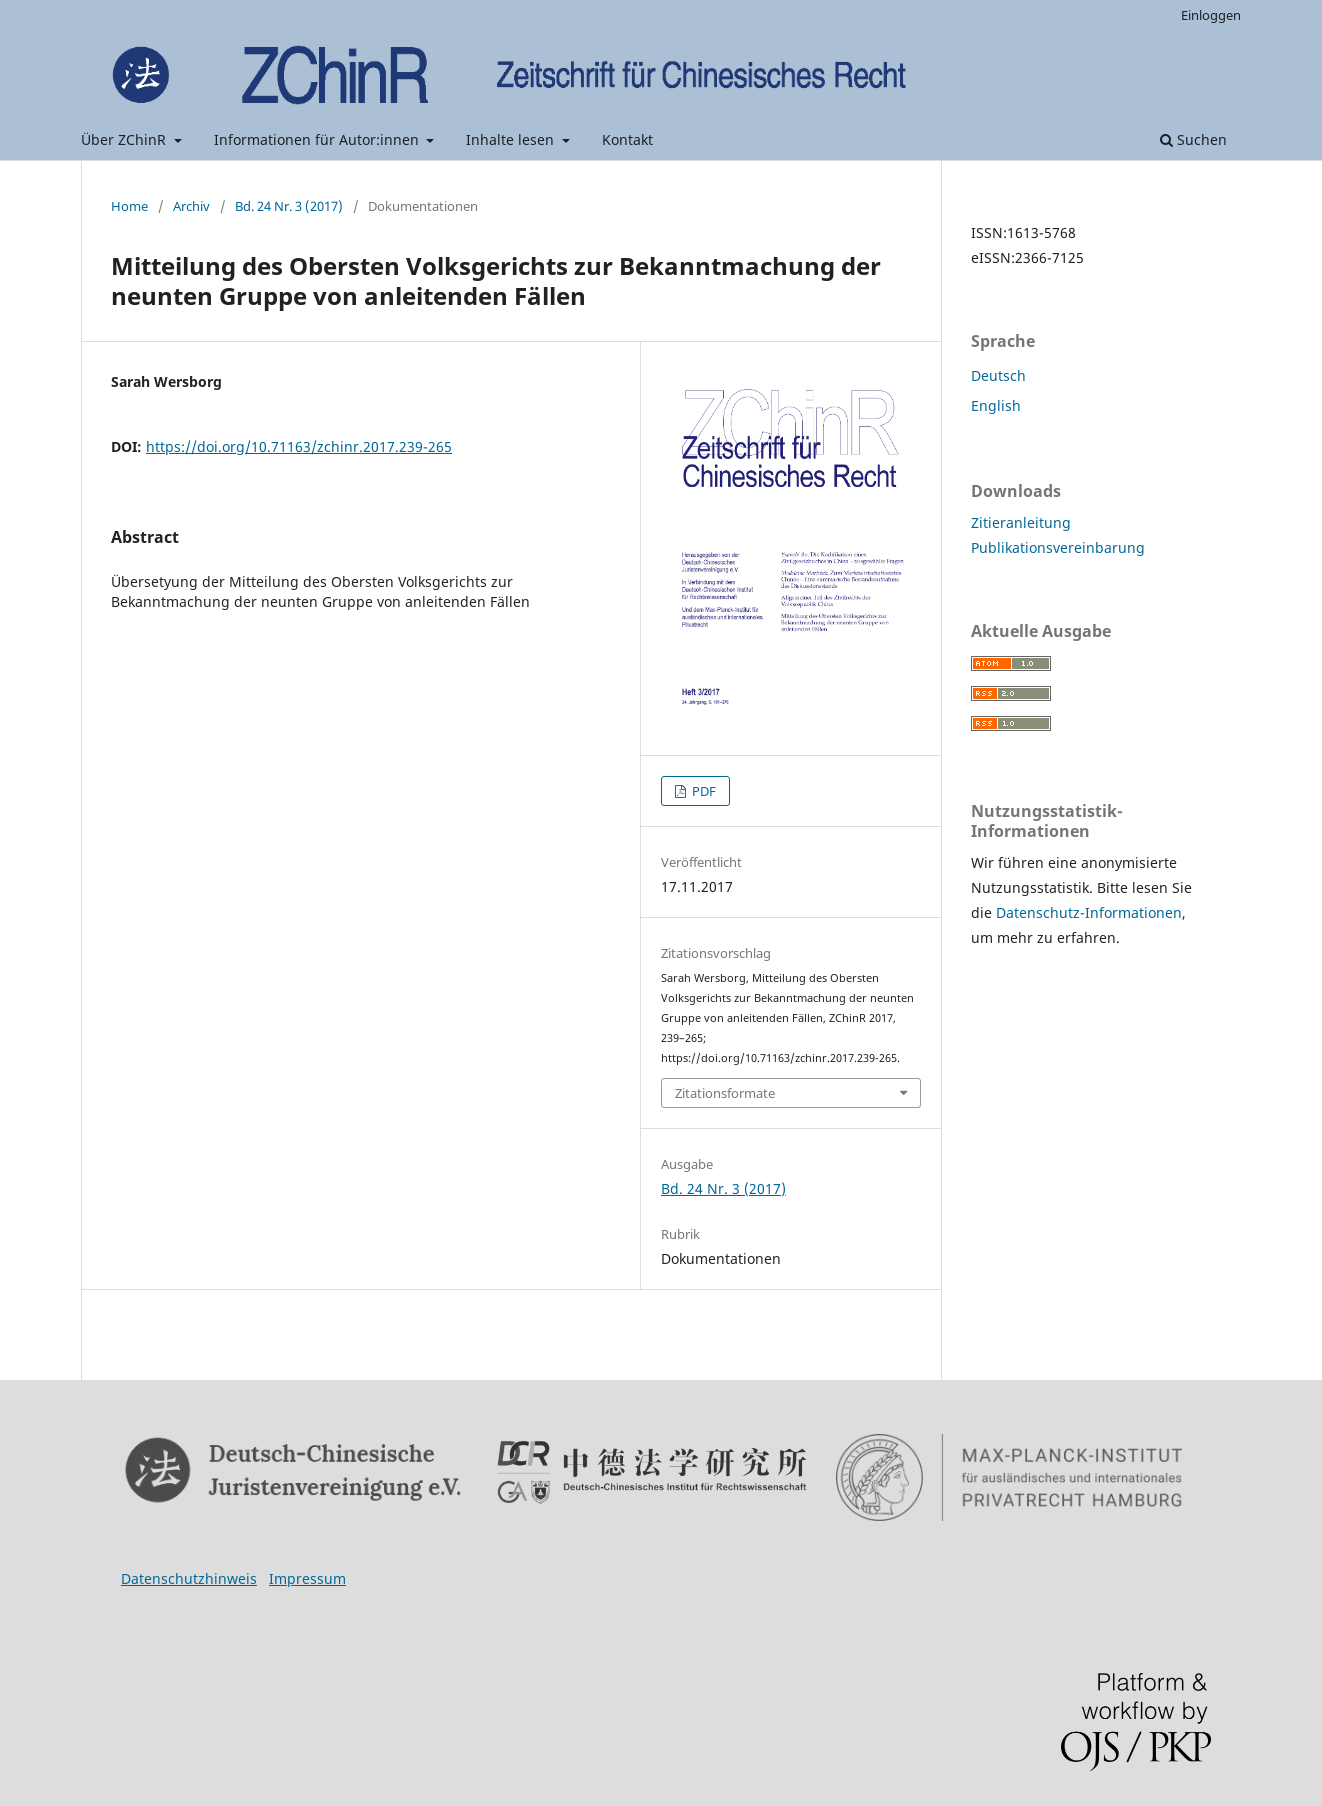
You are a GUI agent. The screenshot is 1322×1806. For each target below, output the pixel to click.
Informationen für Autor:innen (318, 139)
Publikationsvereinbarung (1058, 547)
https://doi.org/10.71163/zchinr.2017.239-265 (299, 446)
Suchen (1193, 139)
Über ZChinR (125, 139)
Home (129, 206)
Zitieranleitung (1021, 522)
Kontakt (627, 139)
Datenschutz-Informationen (1089, 912)
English (996, 405)
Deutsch (998, 375)
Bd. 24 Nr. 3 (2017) (289, 206)
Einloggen (1211, 15)
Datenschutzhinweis (189, 1578)
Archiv (191, 206)
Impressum (307, 1578)
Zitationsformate (725, 1093)
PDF (702, 791)
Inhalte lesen (512, 139)
